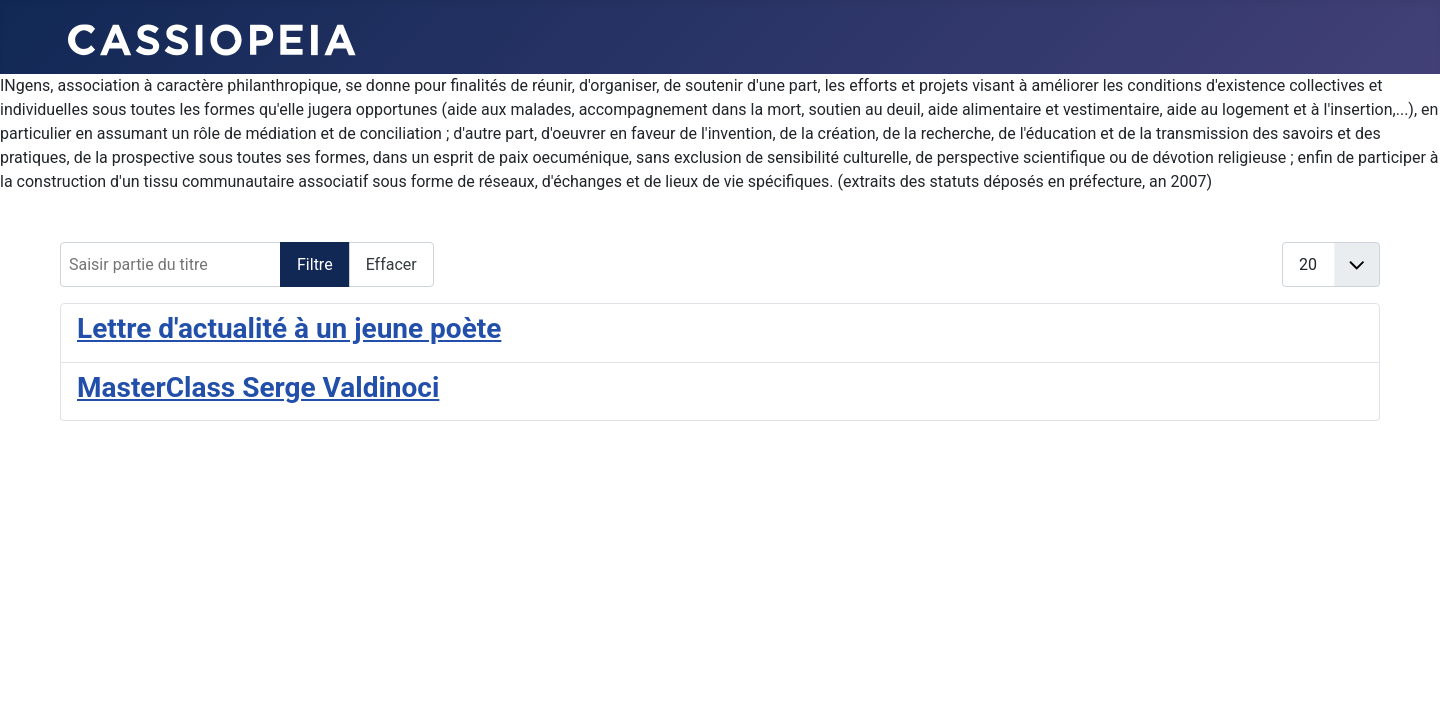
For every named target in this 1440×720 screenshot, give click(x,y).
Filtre (315, 264)
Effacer (391, 264)
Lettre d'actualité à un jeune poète (289, 328)
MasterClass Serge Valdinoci (258, 387)
